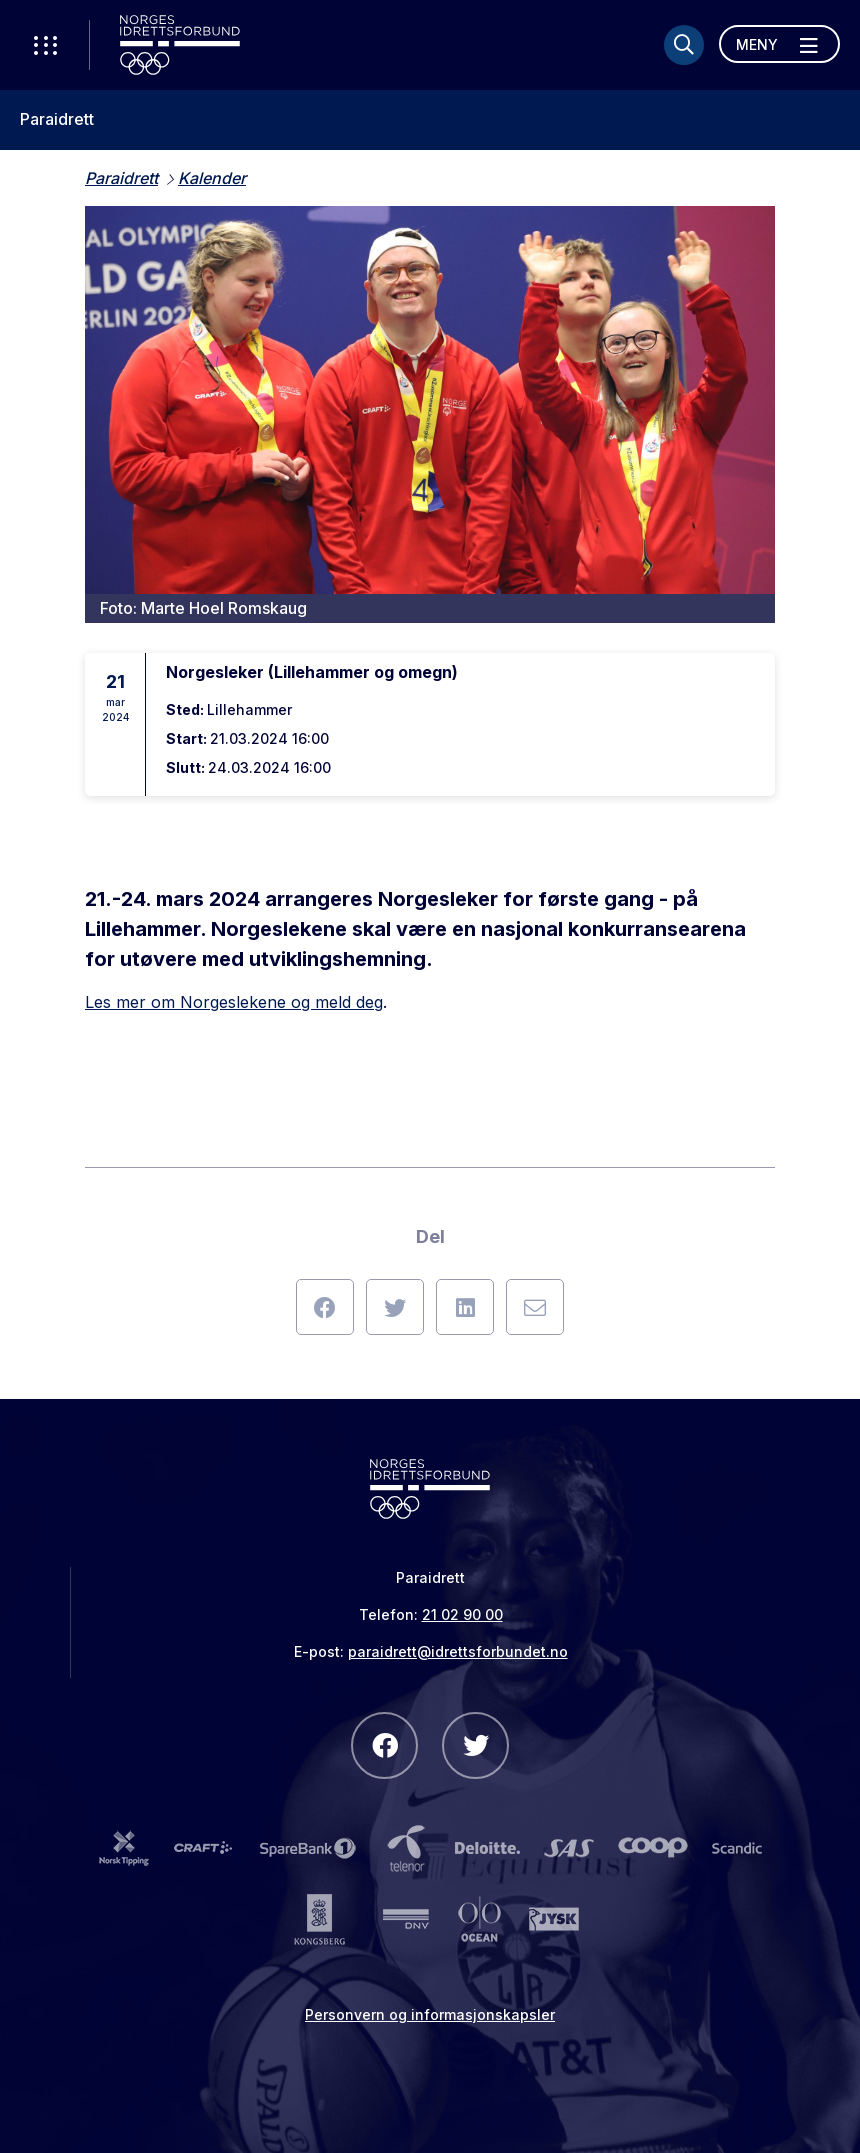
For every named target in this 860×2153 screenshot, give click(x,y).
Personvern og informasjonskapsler (430, 2014)
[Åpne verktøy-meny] (45, 45)
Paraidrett (57, 119)
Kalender (212, 178)
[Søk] (684, 45)
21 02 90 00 (462, 1614)
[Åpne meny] (779, 44)
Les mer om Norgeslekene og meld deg (234, 1002)
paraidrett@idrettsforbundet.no (458, 1651)
